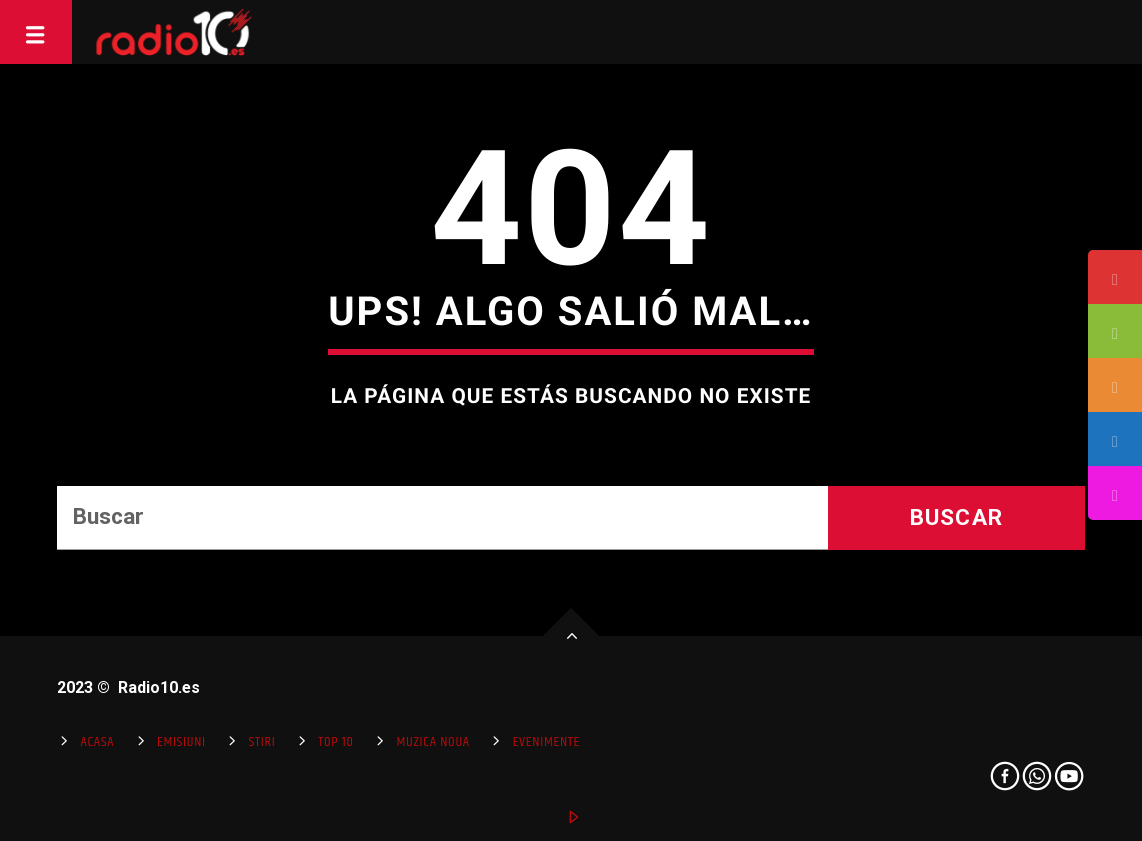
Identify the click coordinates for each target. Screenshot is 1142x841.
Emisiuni (181, 742)
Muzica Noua (432, 742)
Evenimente (546, 742)
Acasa (97, 742)
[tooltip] (1115, 277)
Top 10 (335, 742)
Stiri (262, 742)
